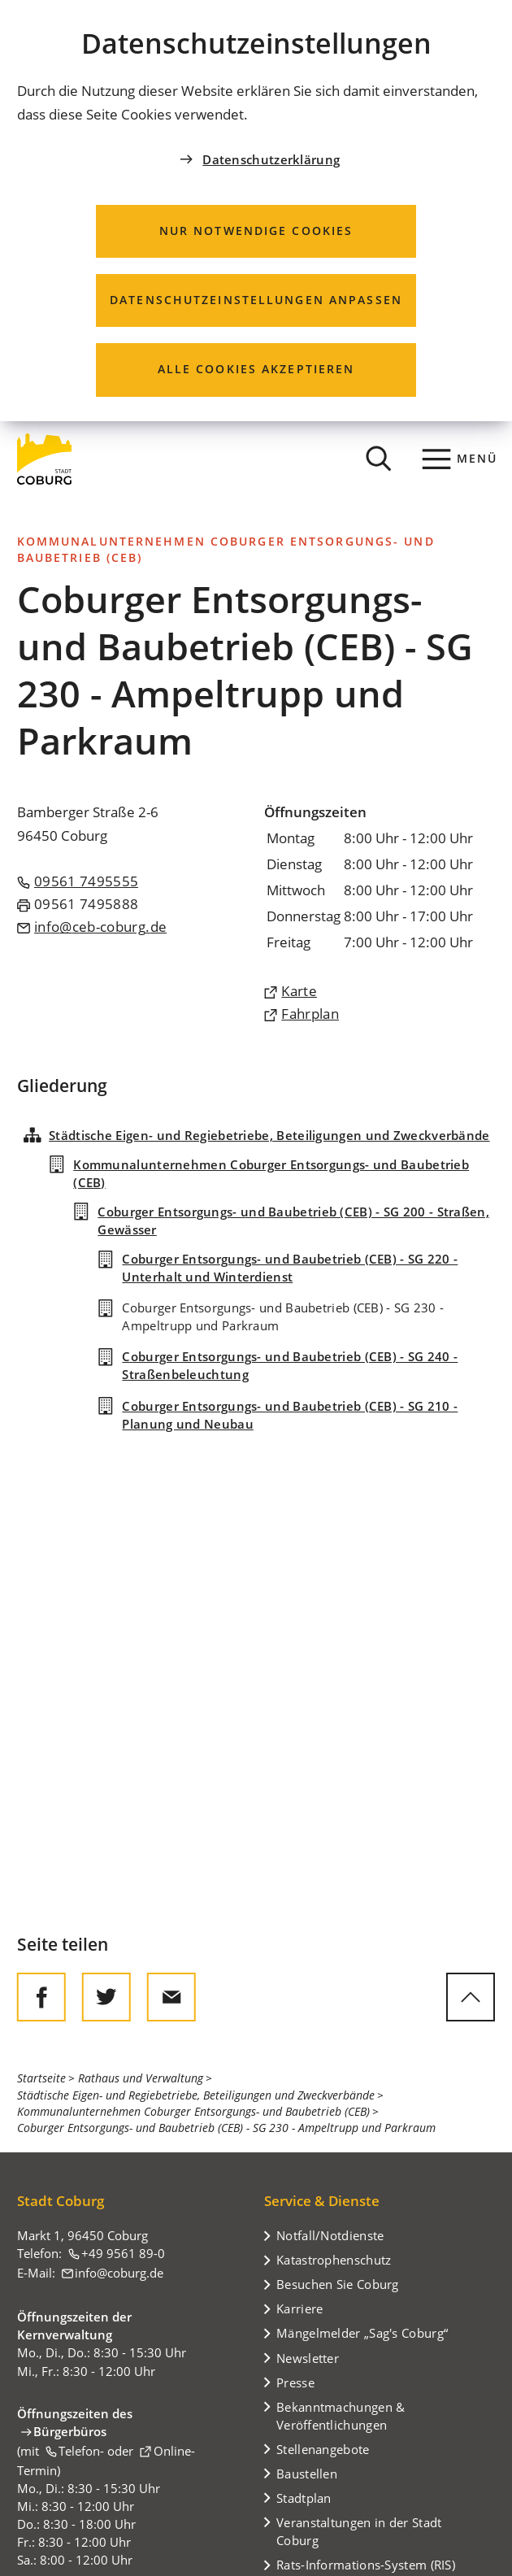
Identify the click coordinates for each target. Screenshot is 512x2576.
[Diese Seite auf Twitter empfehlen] (106, 1997)
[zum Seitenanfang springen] (470, 1997)
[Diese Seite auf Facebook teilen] (41, 1997)
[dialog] (256, 210)
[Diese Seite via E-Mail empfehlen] (171, 1997)
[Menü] (460, 458)
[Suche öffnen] (379, 458)
